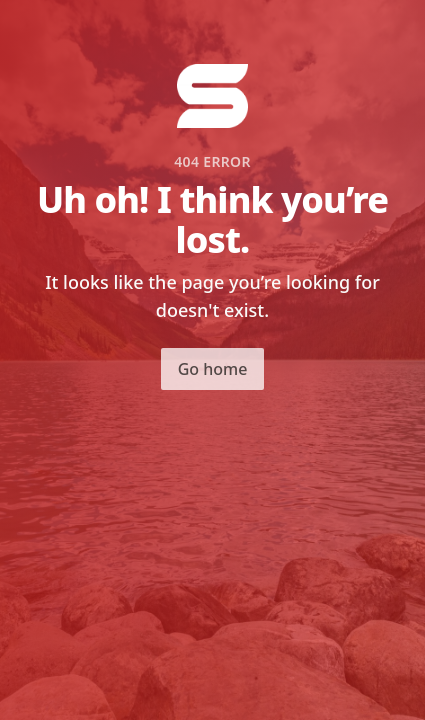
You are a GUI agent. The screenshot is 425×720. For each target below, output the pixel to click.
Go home (213, 369)
